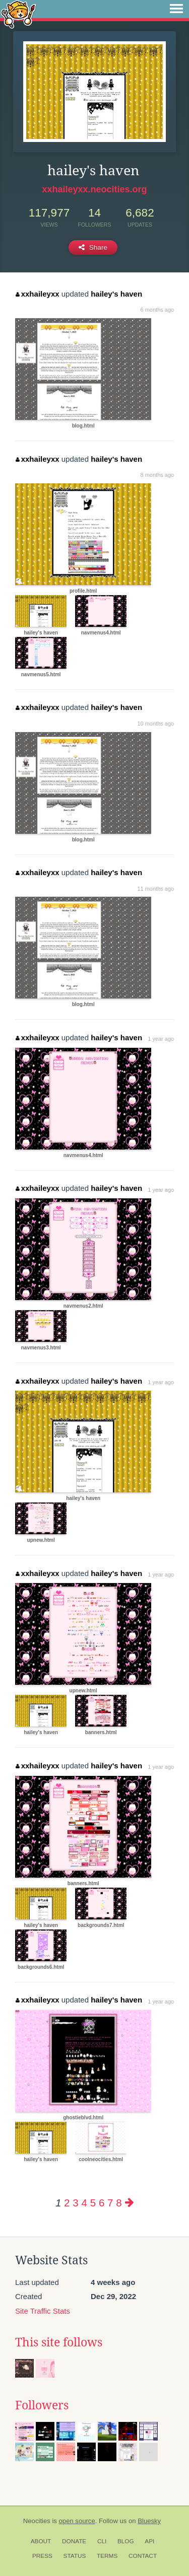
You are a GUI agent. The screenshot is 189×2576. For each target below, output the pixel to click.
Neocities (36, 2521)
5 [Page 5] (93, 2202)
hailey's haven (116, 294)
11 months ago (155, 889)
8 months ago (157, 475)
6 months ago (157, 310)
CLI (101, 2541)
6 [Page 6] (101, 2202)
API (149, 2541)
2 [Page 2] (67, 2202)
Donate (74, 2541)
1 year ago (161, 1039)
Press (42, 2555)
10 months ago (155, 724)
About (41, 2541)
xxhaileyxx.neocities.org (94, 189)
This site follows (58, 2342)
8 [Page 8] (118, 2202)
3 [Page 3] (75, 2202)
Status (75, 2555)
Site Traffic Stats (42, 2311)
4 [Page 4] (84, 2202)
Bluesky (149, 2521)
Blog (125, 2541)
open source (77, 2521)
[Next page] (129, 2202)
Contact (143, 2555)
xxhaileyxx (37, 294)
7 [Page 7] (110, 2202)
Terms (107, 2555)
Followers (42, 2405)
